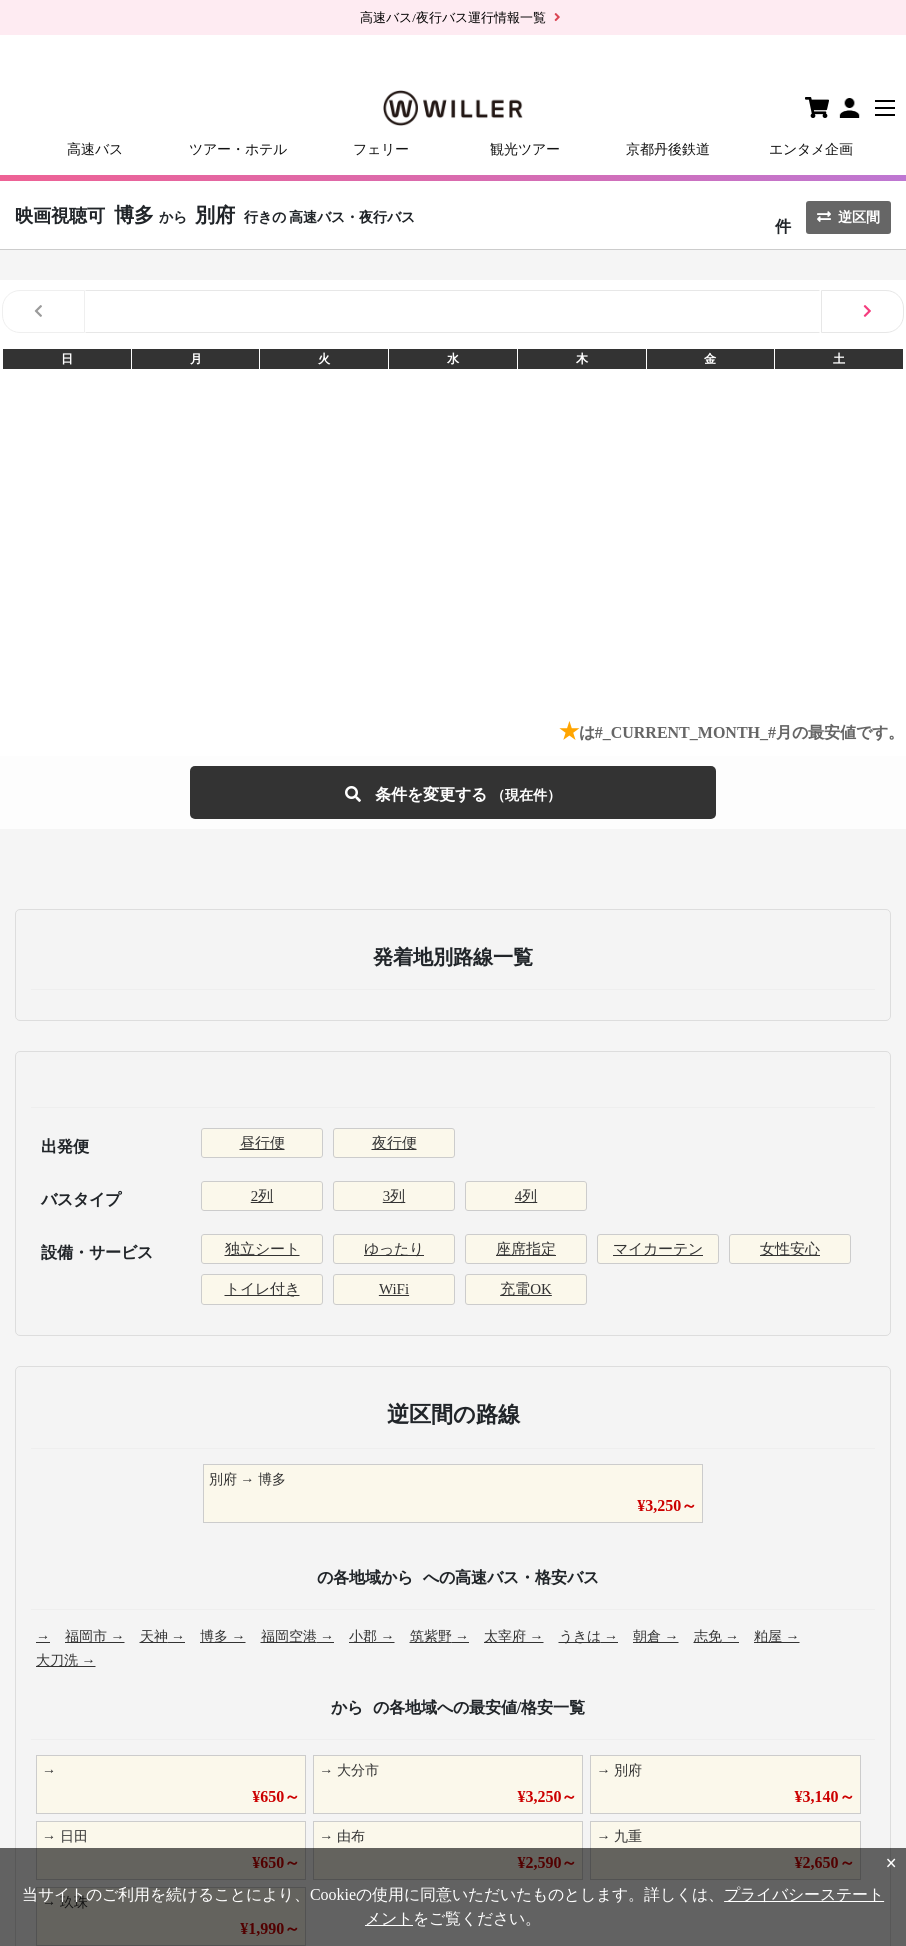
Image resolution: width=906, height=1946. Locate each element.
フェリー (381, 149)
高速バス (95, 149)
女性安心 (790, 1249)
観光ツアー (525, 149)
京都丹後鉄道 (668, 149)
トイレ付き (262, 1289)
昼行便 (262, 1143)
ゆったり (394, 1249)
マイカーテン (658, 1249)
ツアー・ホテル (238, 149)
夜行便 (394, 1143)
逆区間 (848, 217)
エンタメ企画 (811, 149)
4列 (526, 1196)
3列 (394, 1196)
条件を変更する (453, 792)
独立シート (262, 1249)
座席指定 (526, 1249)
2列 (262, 1196)
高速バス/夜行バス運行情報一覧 (453, 17)
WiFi (394, 1289)
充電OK (526, 1289)
